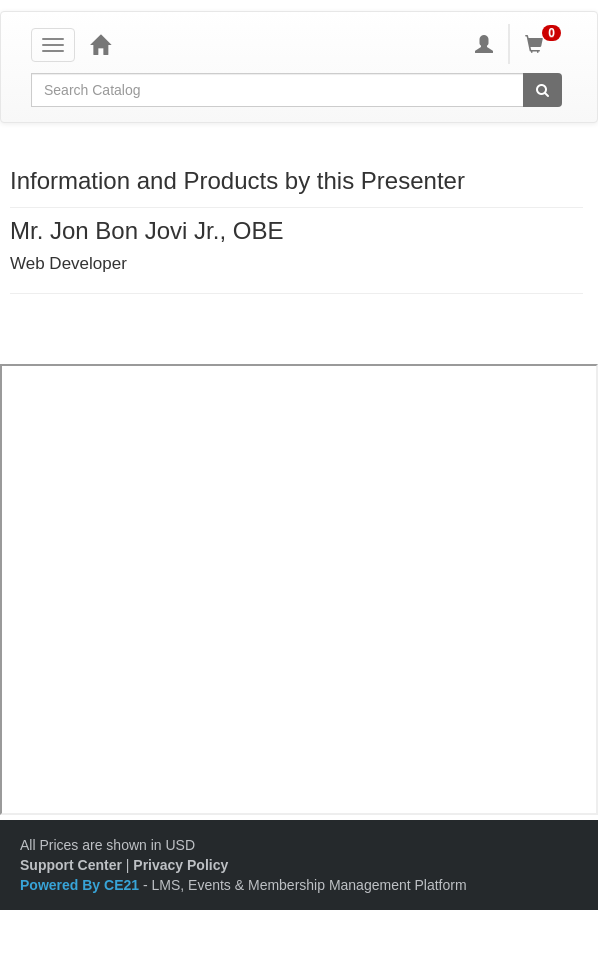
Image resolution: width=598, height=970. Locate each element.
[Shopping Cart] (546, 44)
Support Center (71, 865)
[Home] (100, 44)
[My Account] (484, 44)
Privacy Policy (180, 865)
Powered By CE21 (81, 885)
